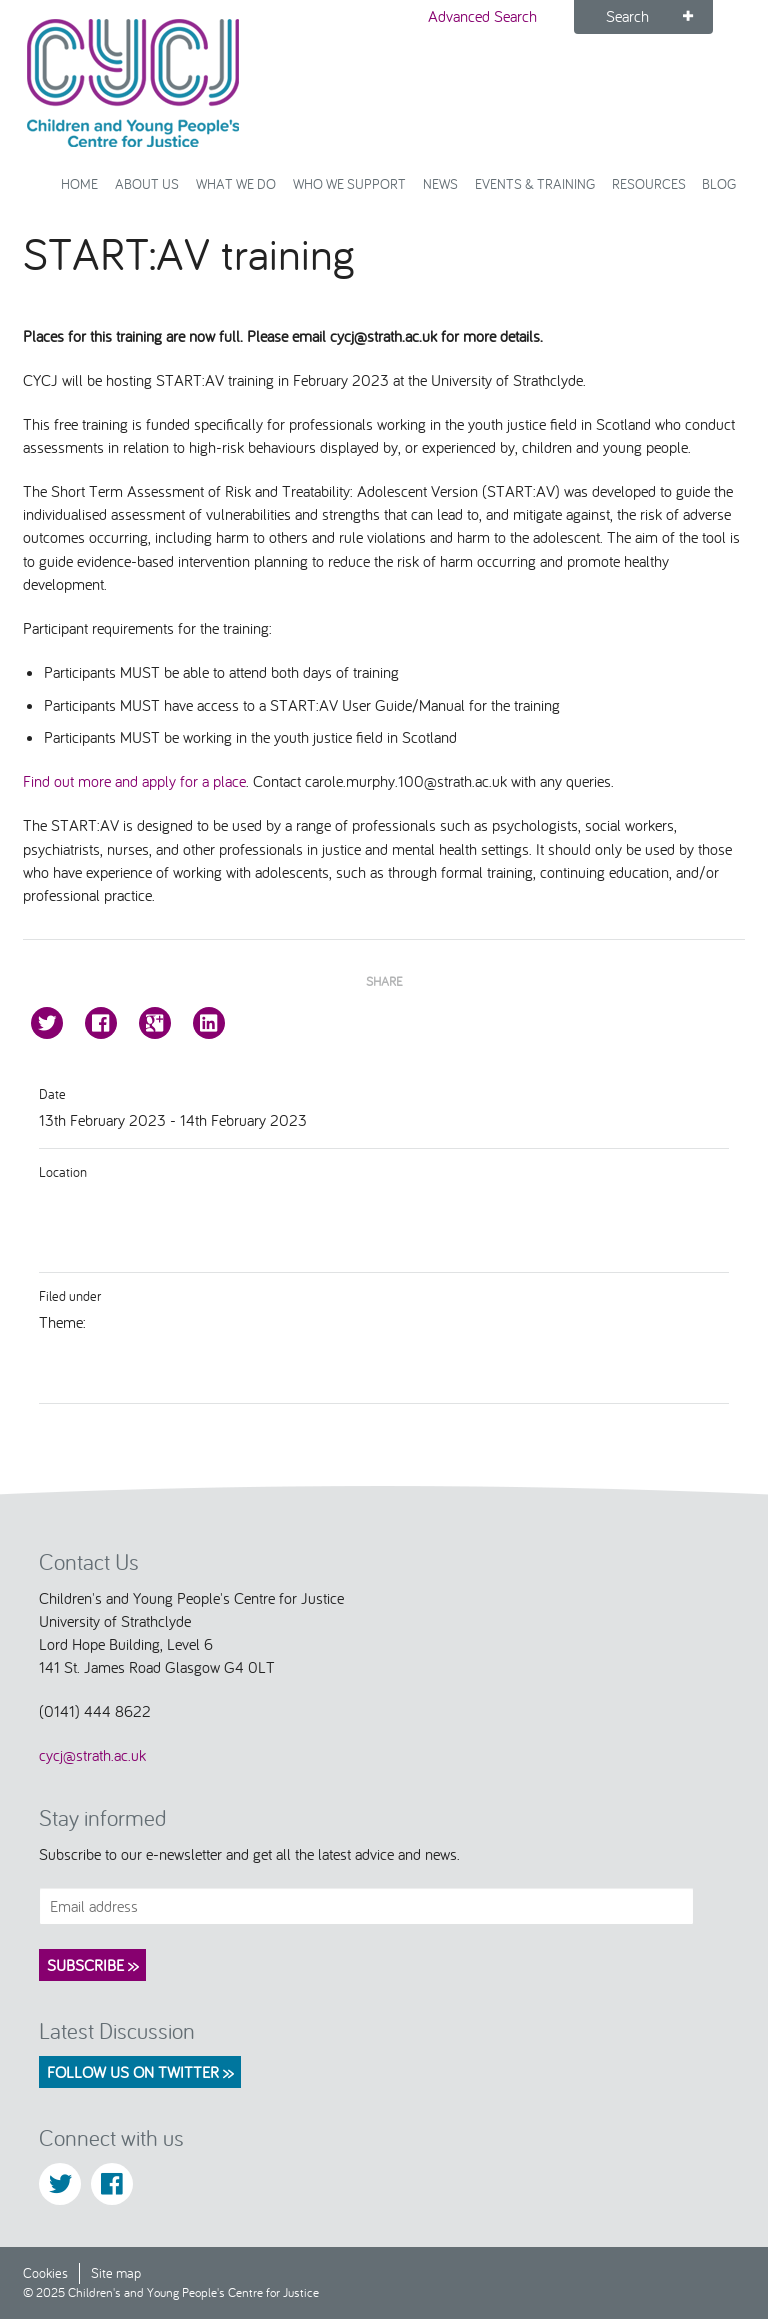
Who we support (349, 183)
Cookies (45, 2272)
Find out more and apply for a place (134, 781)
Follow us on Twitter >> (140, 2072)
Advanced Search (482, 16)
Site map (116, 2272)
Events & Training (535, 183)
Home (79, 183)
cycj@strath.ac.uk (92, 1755)
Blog (719, 183)
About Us (147, 183)
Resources (649, 183)
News (440, 183)
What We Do (236, 183)
